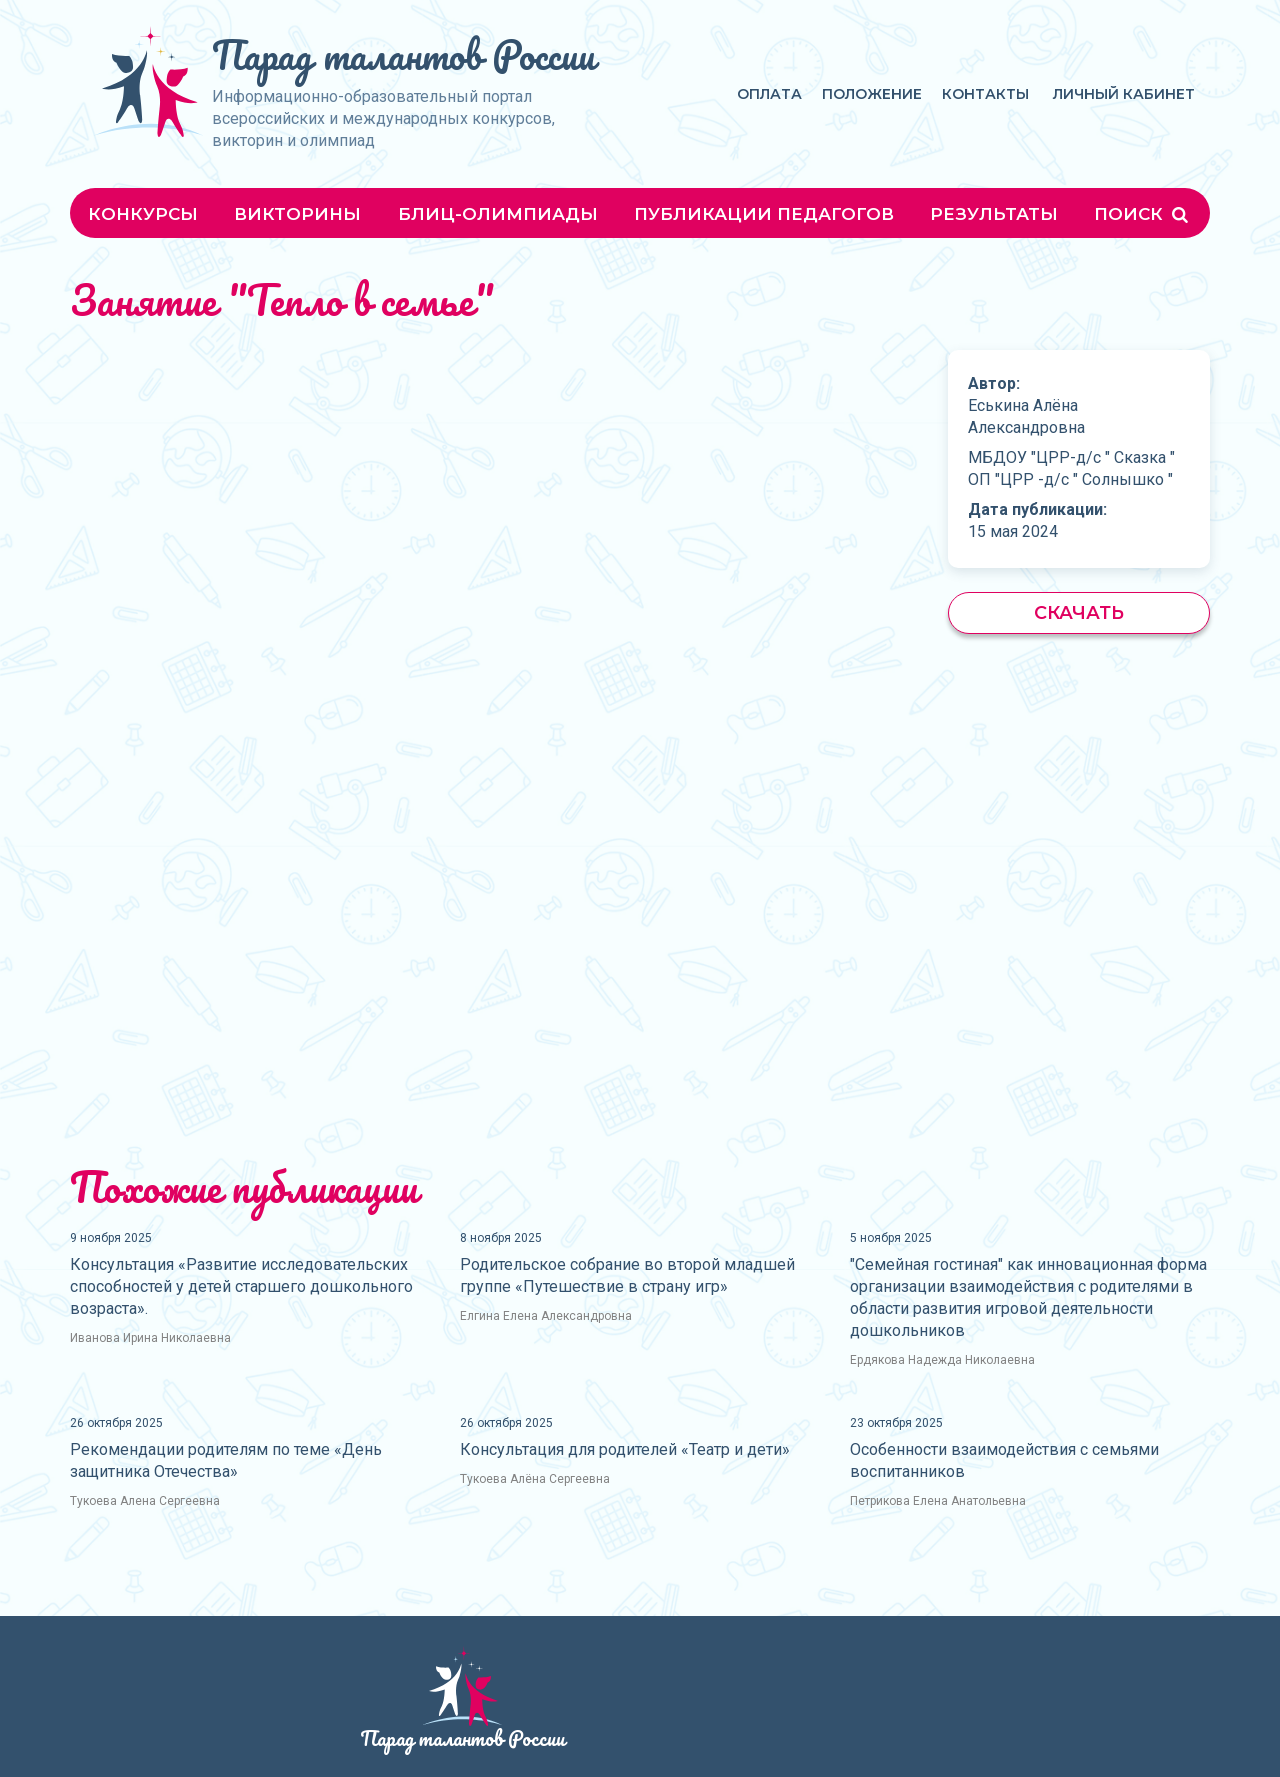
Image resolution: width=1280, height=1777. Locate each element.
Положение (872, 94)
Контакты (985, 94)
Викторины (297, 214)
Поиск (1143, 214)
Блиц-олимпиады (498, 214)
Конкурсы (143, 214)
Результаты (994, 214)
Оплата (769, 94)
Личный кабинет (1124, 94)
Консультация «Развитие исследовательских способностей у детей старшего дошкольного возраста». (241, 1286)
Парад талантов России (403, 54)
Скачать (1079, 613)
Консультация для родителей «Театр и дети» (625, 1449)
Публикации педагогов (764, 214)
